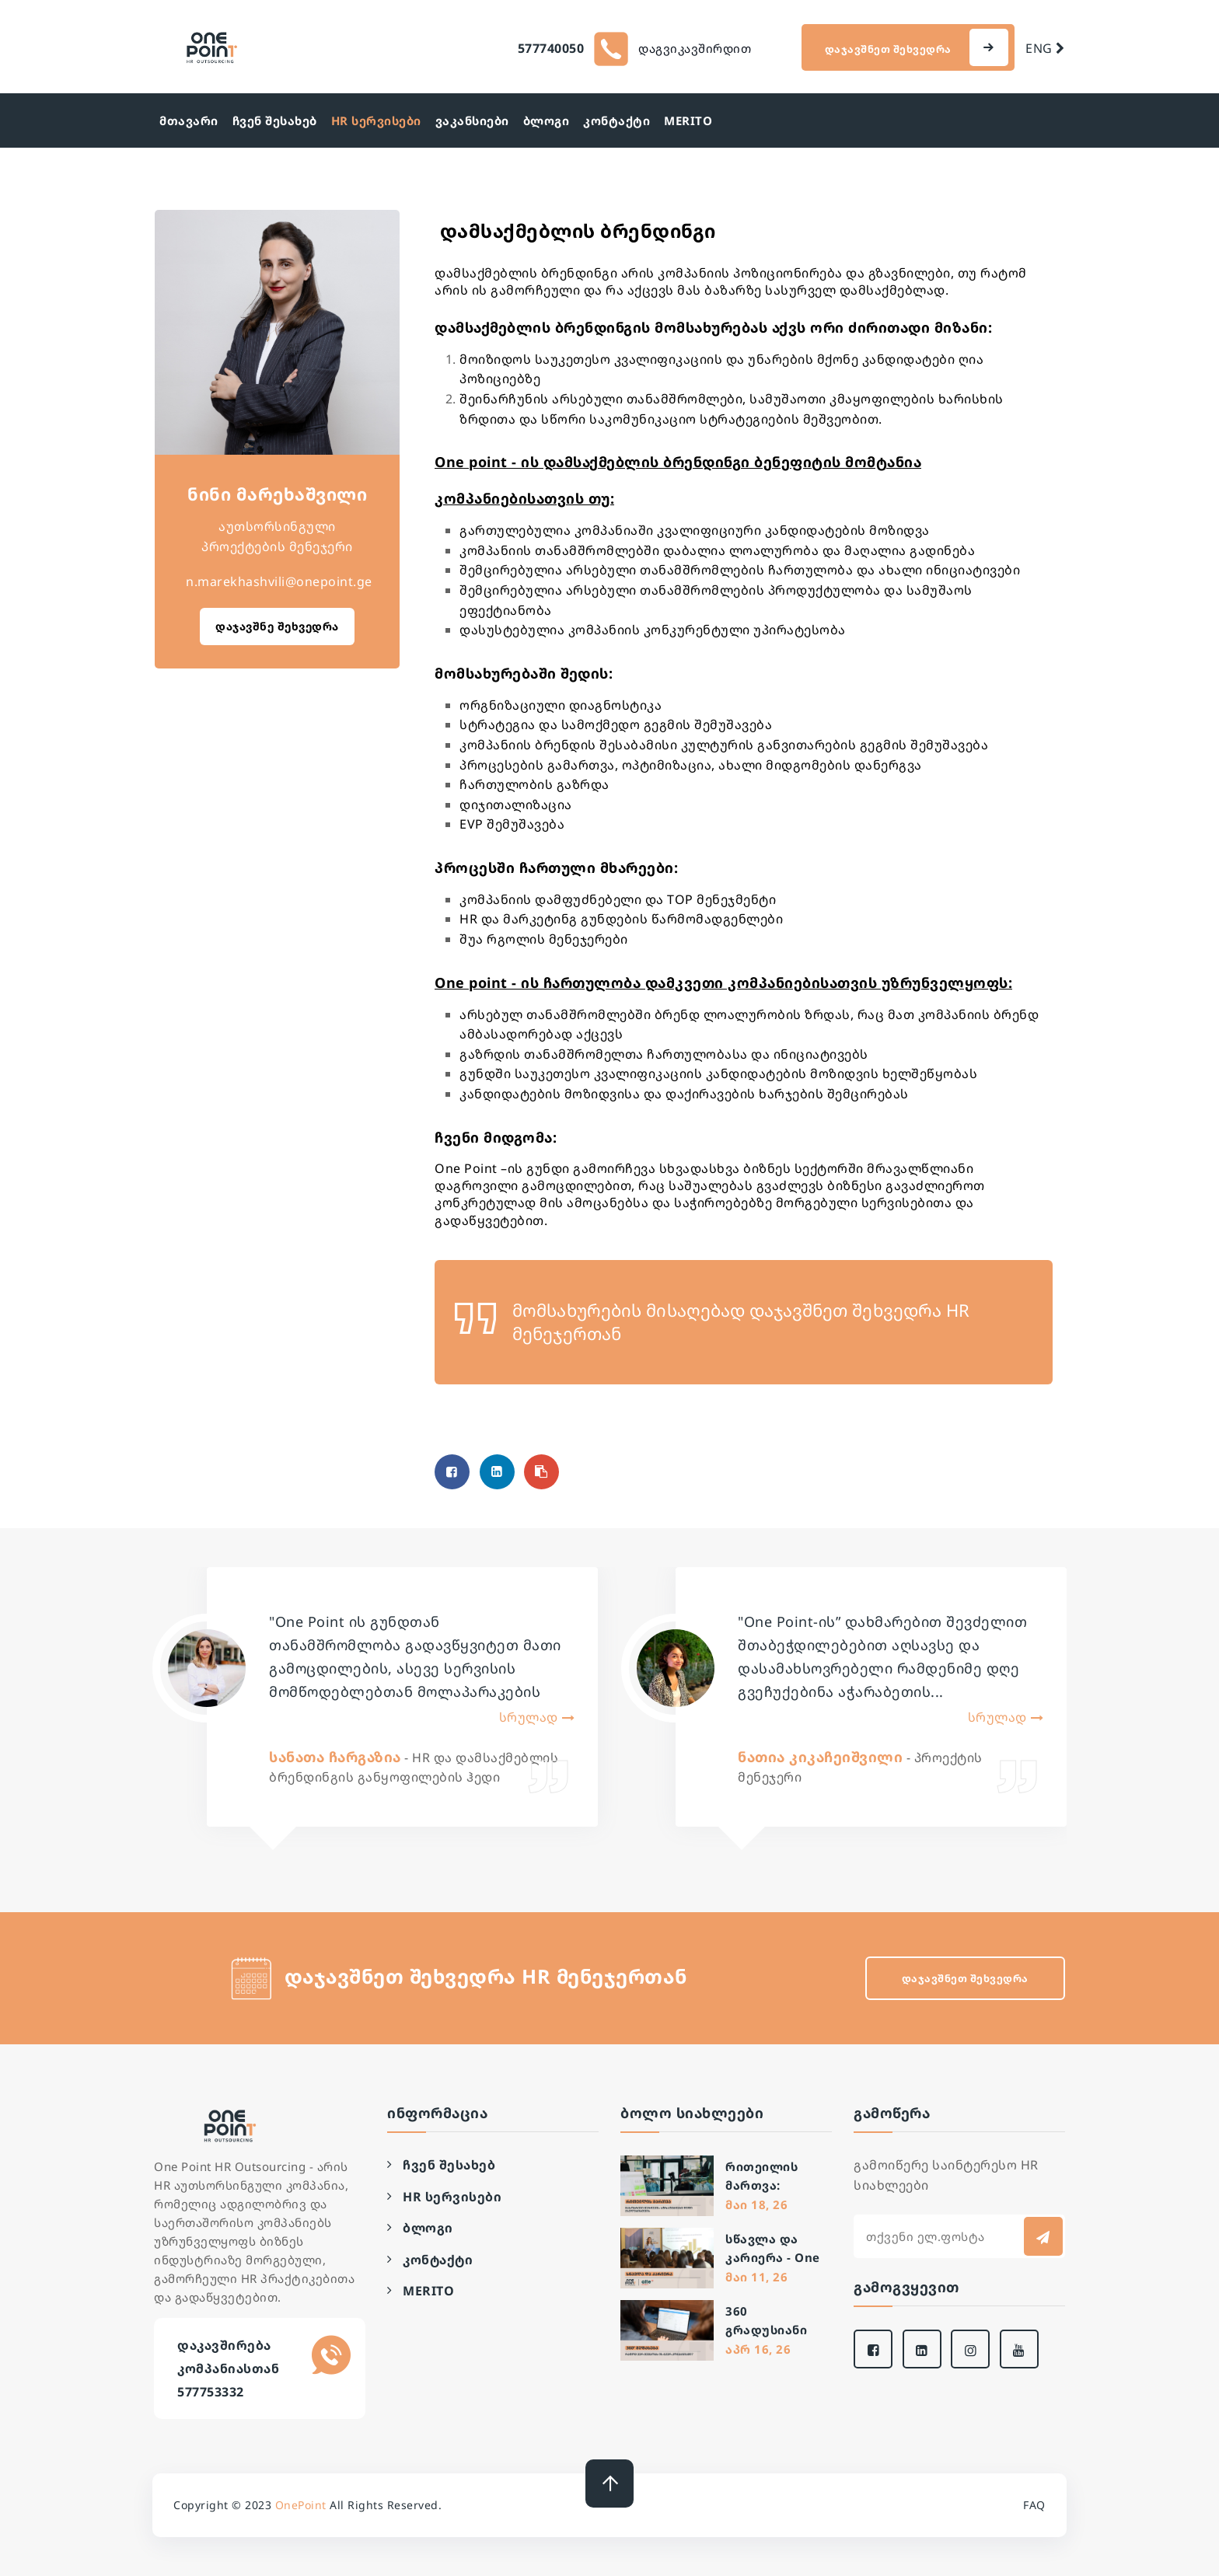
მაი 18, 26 (756, 2204)
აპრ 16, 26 (758, 2349)
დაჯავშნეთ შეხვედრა (890, 49)
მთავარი (188, 120)
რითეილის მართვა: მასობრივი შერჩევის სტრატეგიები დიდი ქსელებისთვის (774, 2177)
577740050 (551, 48)
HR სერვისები (376, 120)
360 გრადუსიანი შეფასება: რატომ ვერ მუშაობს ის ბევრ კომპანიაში (766, 2321)
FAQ (1034, 2504)
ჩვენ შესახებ (274, 120)
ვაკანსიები (472, 120)
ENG (1045, 48)
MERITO (688, 120)
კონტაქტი (616, 120)
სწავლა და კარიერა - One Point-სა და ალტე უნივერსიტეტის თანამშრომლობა (783, 2249)
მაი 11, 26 (756, 2277)
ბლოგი (546, 120)
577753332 (210, 2391)
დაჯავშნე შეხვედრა (277, 626)
